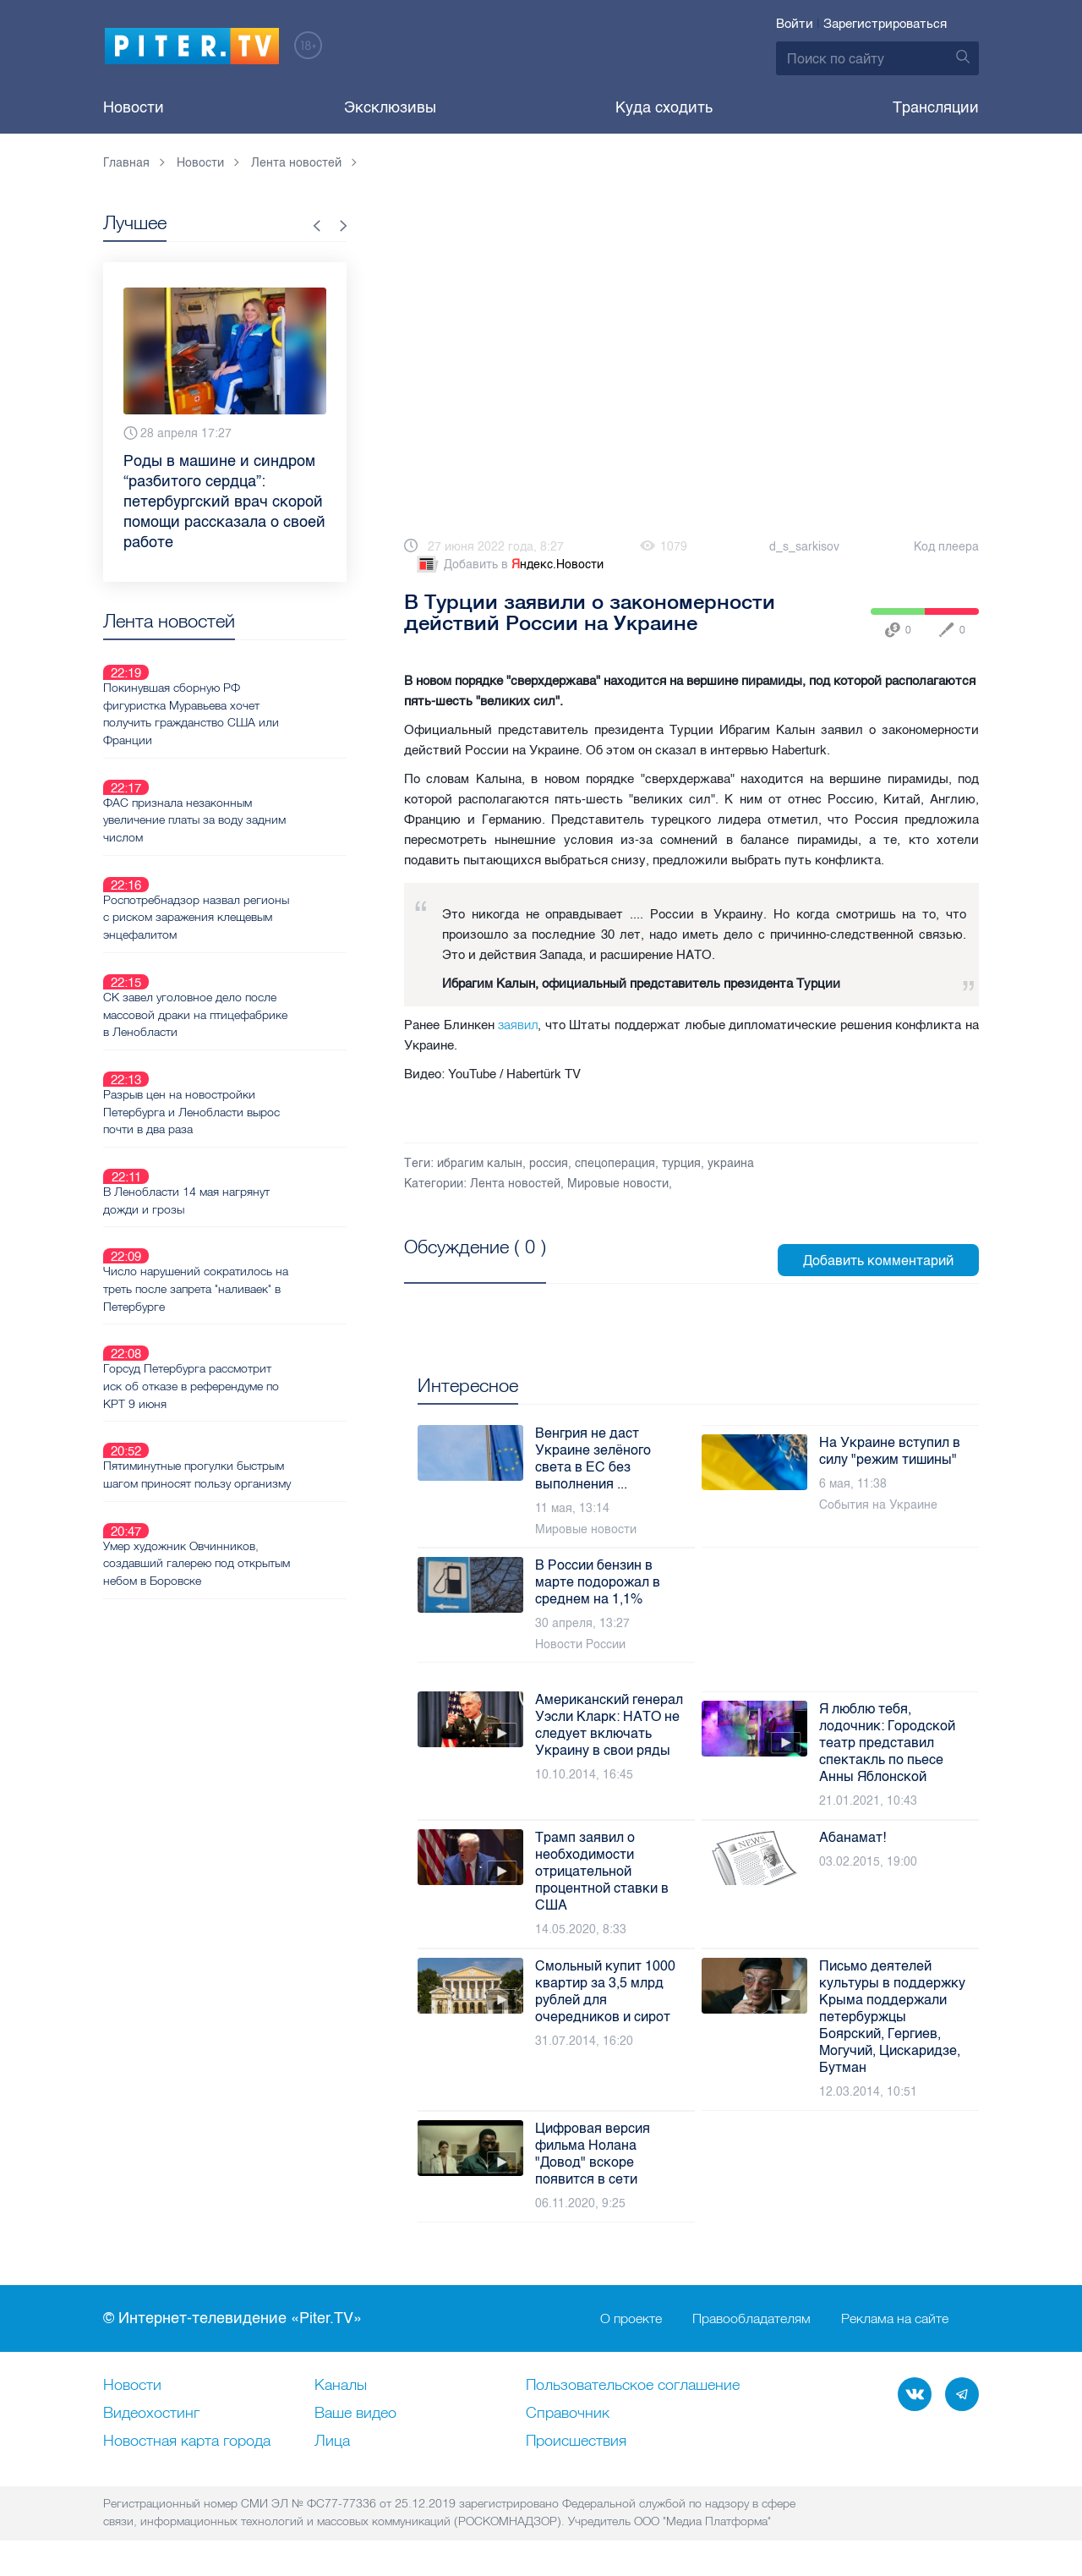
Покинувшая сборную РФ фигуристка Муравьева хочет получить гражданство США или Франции (251, 693)
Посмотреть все (458, 1266)
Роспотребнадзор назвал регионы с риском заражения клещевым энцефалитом (243, 855)
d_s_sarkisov (804, 547)
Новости (133, 107)
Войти (794, 23)
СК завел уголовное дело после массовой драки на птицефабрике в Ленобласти (249, 932)
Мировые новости (618, 1183)
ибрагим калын (479, 1163)
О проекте (631, 2319)
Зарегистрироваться (885, 23)
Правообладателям (751, 2319)
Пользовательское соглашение (633, 2385)
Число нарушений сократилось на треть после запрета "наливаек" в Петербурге (247, 1146)
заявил (518, 1025)
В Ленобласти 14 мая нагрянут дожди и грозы (246, 1078)
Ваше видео (355, 2413)
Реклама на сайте (894, 2319)
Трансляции (936, 107)
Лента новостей (515, 1183)
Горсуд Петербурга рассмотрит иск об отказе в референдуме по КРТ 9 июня (251, 1223)
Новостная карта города (186, 2441)
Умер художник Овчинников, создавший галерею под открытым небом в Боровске (241, 1377)
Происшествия (576, 2441)
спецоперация (615, 1163)
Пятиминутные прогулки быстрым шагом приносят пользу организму (253, 1300)
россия (548, 1163)
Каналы (340, 2385)
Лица (332, 2441)
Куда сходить (664, 107)
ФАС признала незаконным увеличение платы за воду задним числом (237, 778)
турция (681, 1163)
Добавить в (509, 565)
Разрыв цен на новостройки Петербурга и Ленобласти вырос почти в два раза (251, 1009)
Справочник (567, 2413)
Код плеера (946, 547)
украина (731, 1163)
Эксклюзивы (390, 107)
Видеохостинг (151, 2413)
